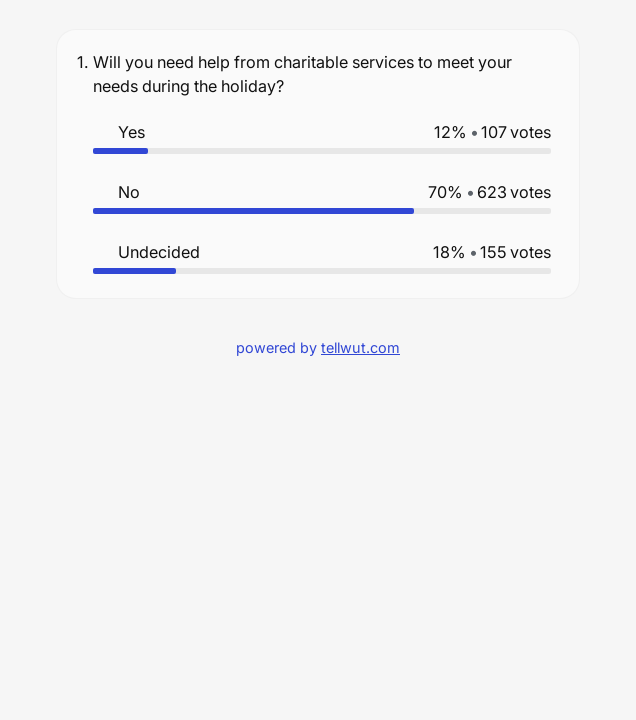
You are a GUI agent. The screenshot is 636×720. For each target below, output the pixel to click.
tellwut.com (360, 347)
